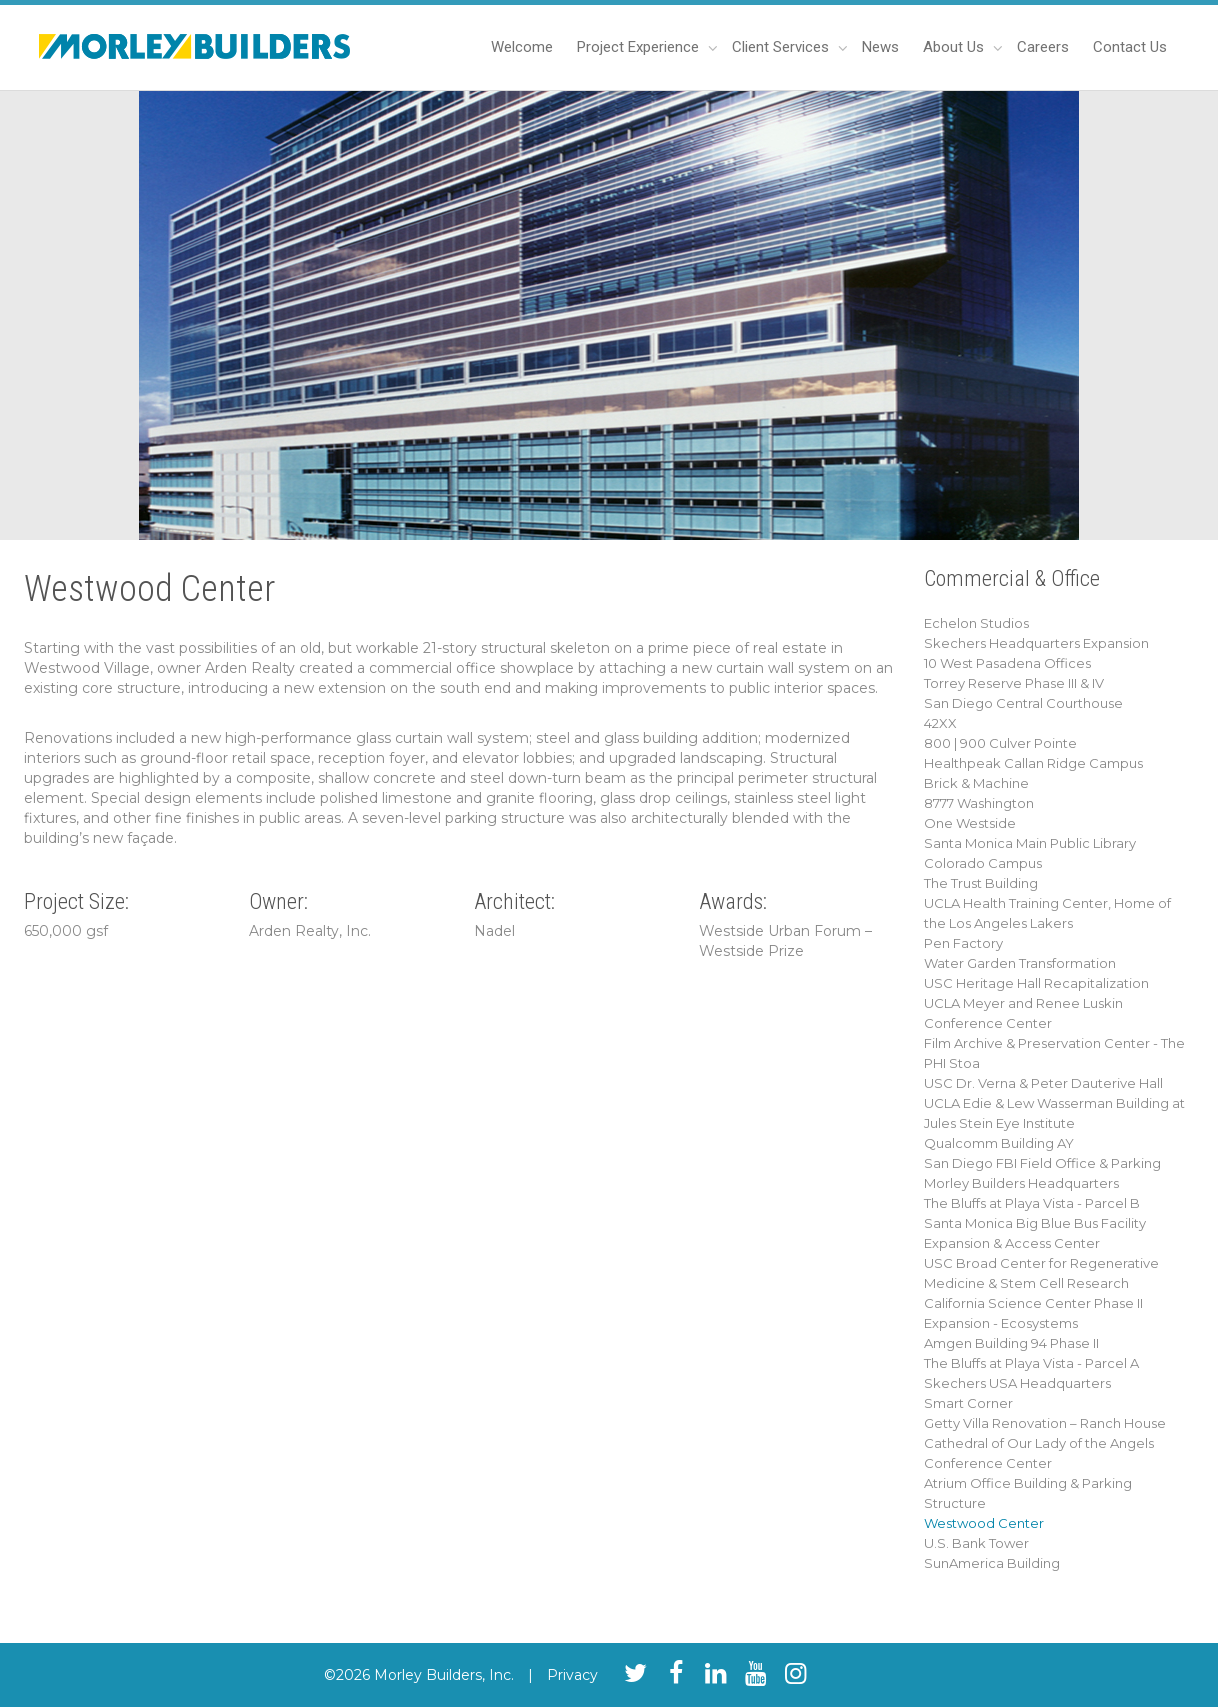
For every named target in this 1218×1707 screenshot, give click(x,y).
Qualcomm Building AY (999, 1143)
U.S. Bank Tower (976, 1543)
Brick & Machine (976, 783)
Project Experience (640, 47)
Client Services (782, 47)
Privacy (572, 1675)
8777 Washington (979, 803)
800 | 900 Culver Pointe (1000, 743)
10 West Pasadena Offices (1007, 663)
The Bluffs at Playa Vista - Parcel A (1031, 1363)
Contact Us (1130, 47)
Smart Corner (968, 1403)
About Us (955, 47)
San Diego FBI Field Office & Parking (1042, 1163)
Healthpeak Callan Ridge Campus (1033, 763)
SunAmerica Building (992, 1563)
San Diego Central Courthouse (1023, 703)
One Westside (970, 823)
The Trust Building (981, 883)
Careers (1043, 47)
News (880, 47)
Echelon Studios (976, 623)
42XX (940, 723)
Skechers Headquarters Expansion (1036, 643)
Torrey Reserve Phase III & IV (1014, 683)
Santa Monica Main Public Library (1030, 843)
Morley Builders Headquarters (1021, 1183)
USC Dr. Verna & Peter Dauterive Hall (1043, 1083)
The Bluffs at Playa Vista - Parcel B (1032, 1203)
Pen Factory (963, 943)
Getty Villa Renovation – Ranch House (1045, 1423)
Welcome (522, 47)
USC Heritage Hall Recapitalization (1036, 983)
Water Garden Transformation (1020, 963)
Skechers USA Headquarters (1017, 1383)
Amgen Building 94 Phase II (1011, 1343)
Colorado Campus (983, 863)
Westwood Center (984, 1523)
